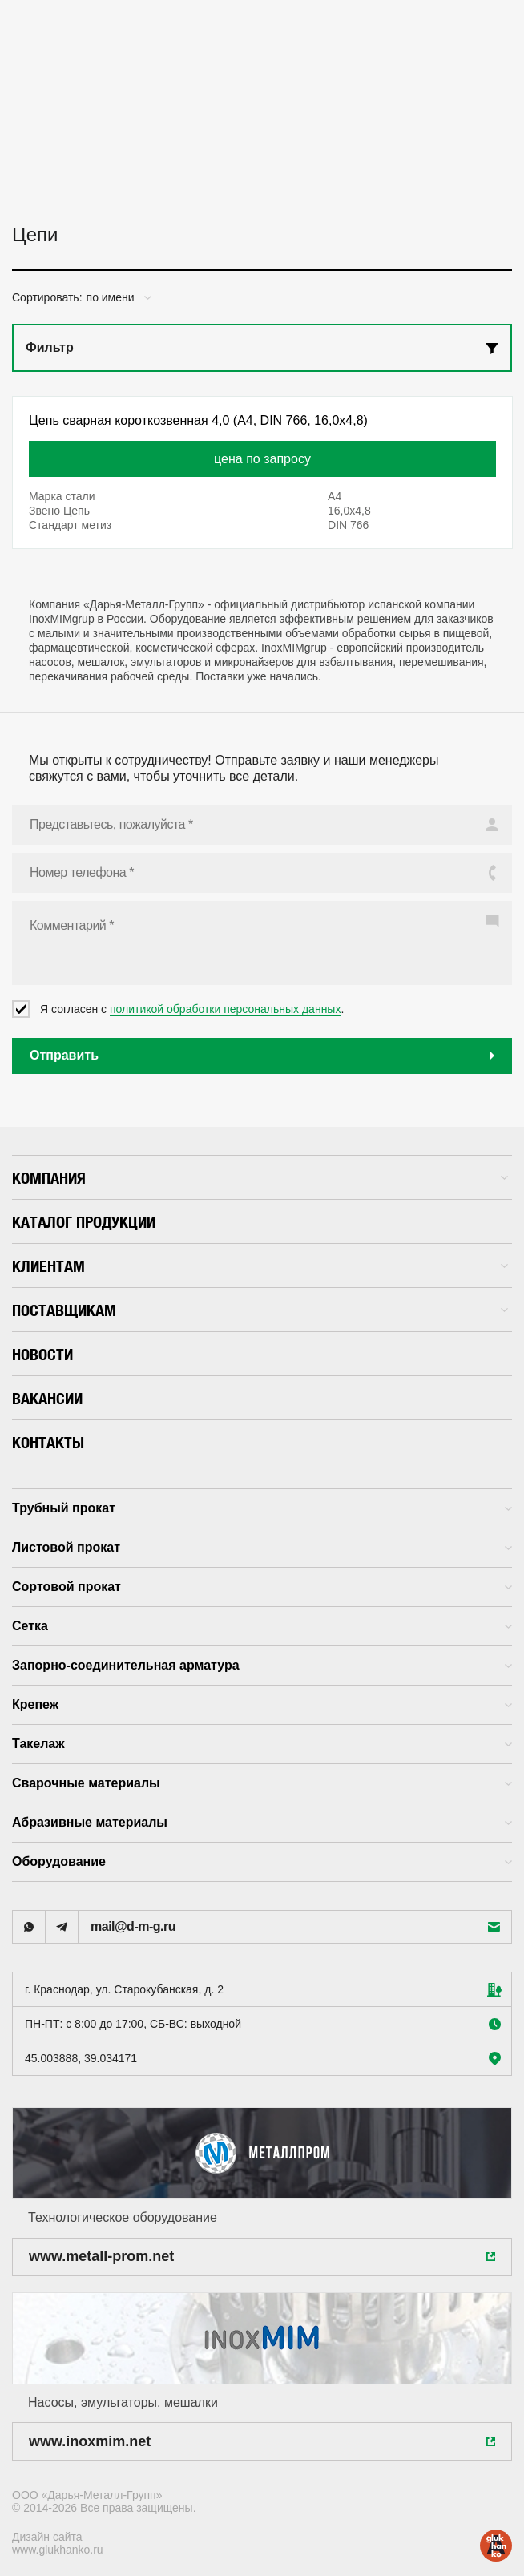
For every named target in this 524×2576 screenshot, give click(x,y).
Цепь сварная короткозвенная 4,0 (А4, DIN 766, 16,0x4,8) (198, 420)
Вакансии (47, 1398)
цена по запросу (262, 459)
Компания (260, 1178)
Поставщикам (260, 1310)
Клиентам (260, 1266)
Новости (42, 1354)
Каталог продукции (83, 1222)
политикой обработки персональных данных (225, 1009)
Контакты (48, 1442)
